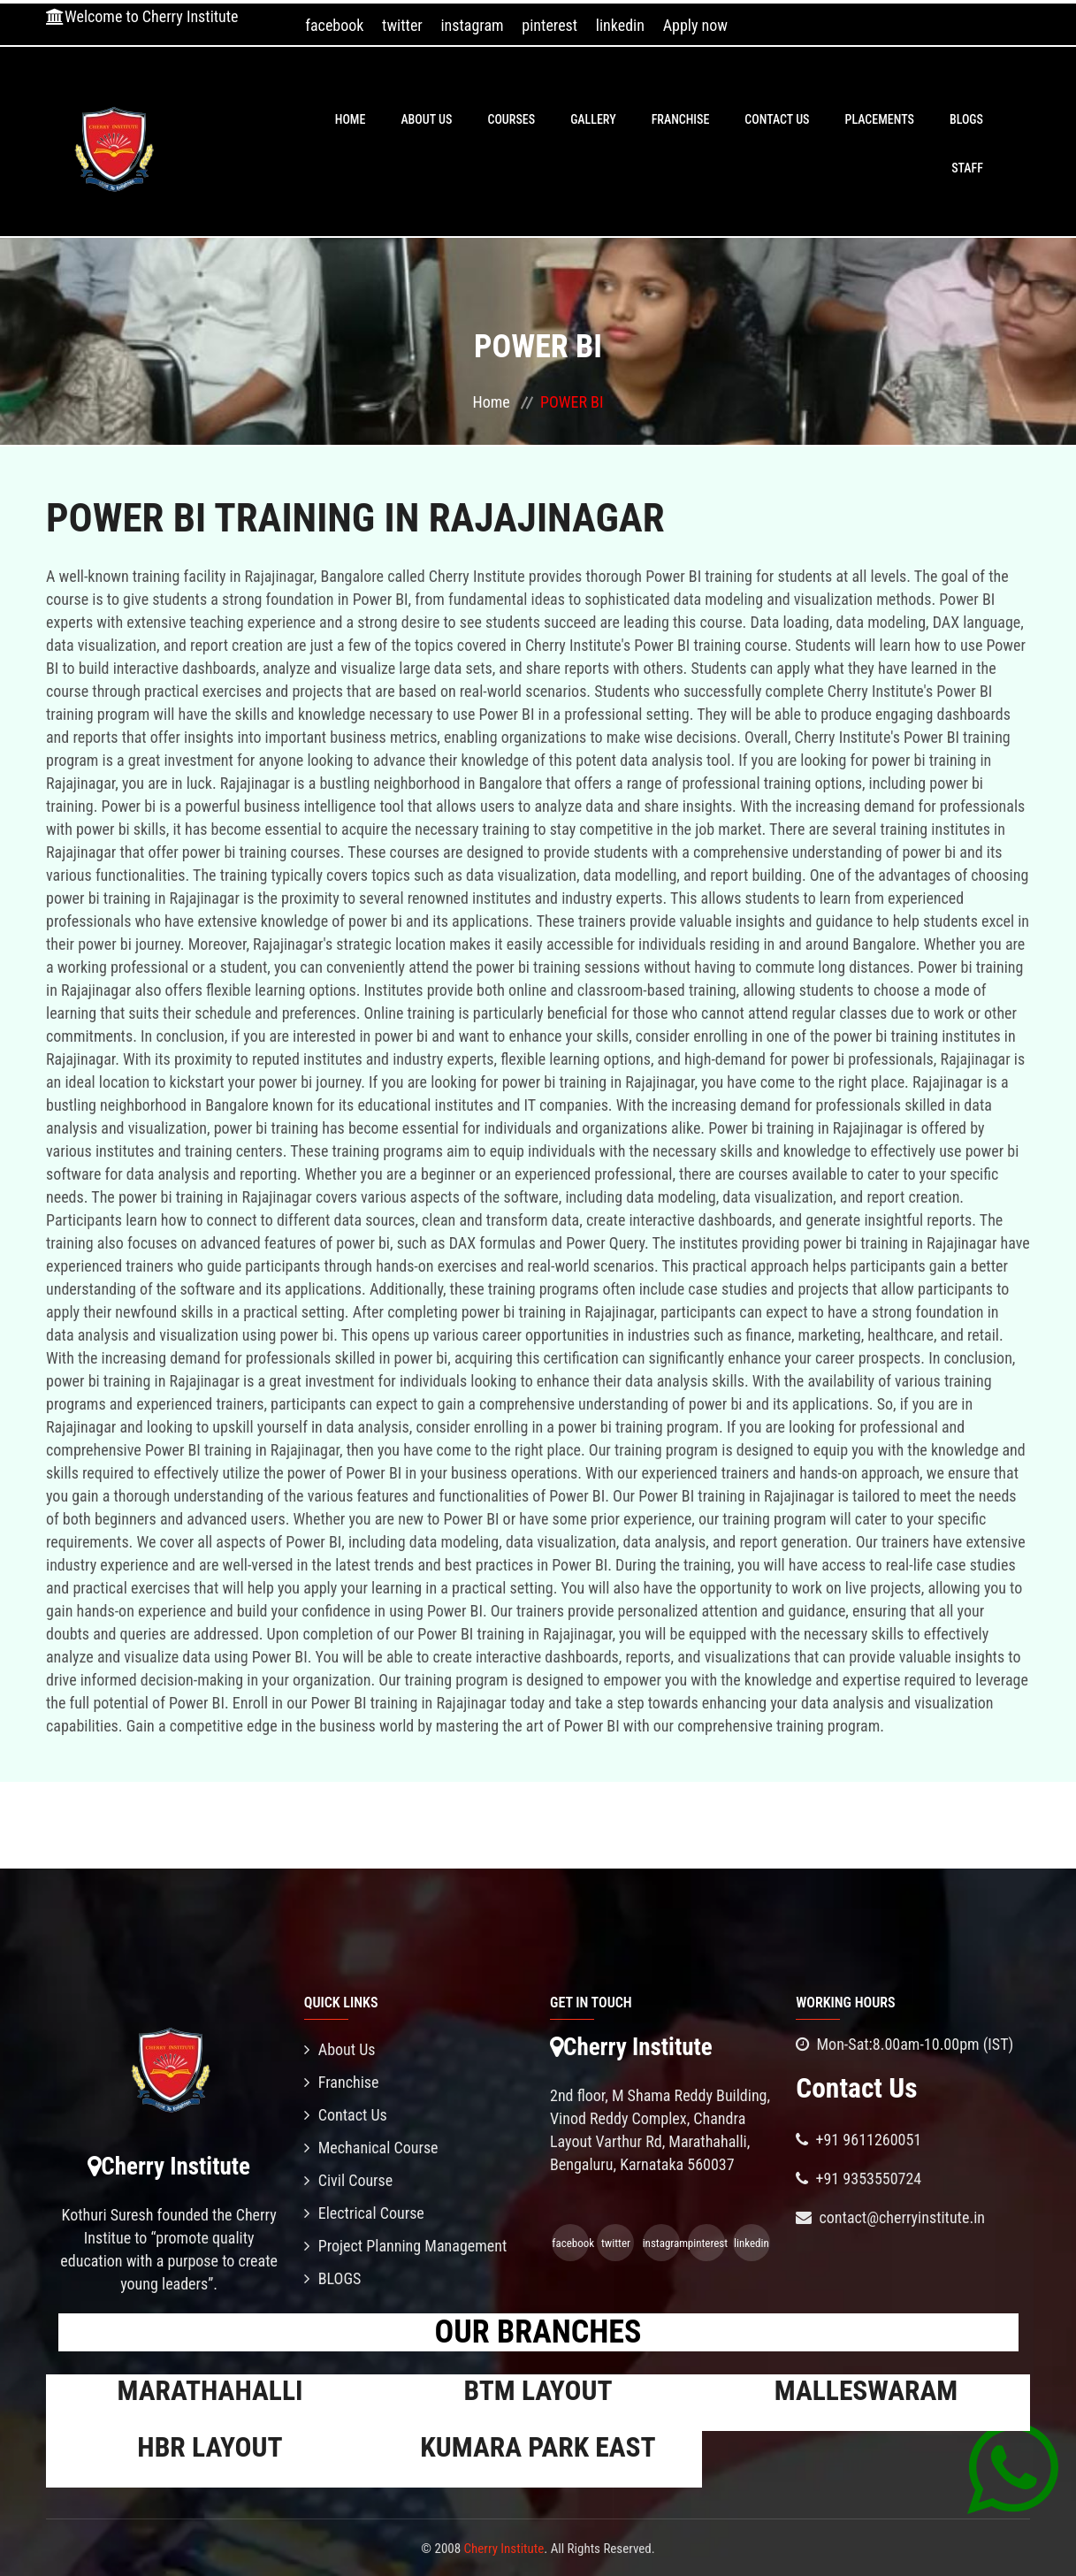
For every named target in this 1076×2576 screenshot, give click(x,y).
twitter (402, 25)
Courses (511, 119)
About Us (426, 119)
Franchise (681, 119)
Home (350, 119)
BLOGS (966, 119)
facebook (334, 25)
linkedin (620, 25)
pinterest (549, 25)
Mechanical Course (371, 2147)
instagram (471, 25)
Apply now (695, 25)
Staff (967, 168)
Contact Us (776, 119)
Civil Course (348, 2180)
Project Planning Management (405, 2245)
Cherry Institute (504, 2549)
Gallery (593, 119)
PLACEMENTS (879, 119)
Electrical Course (364, 2213)
